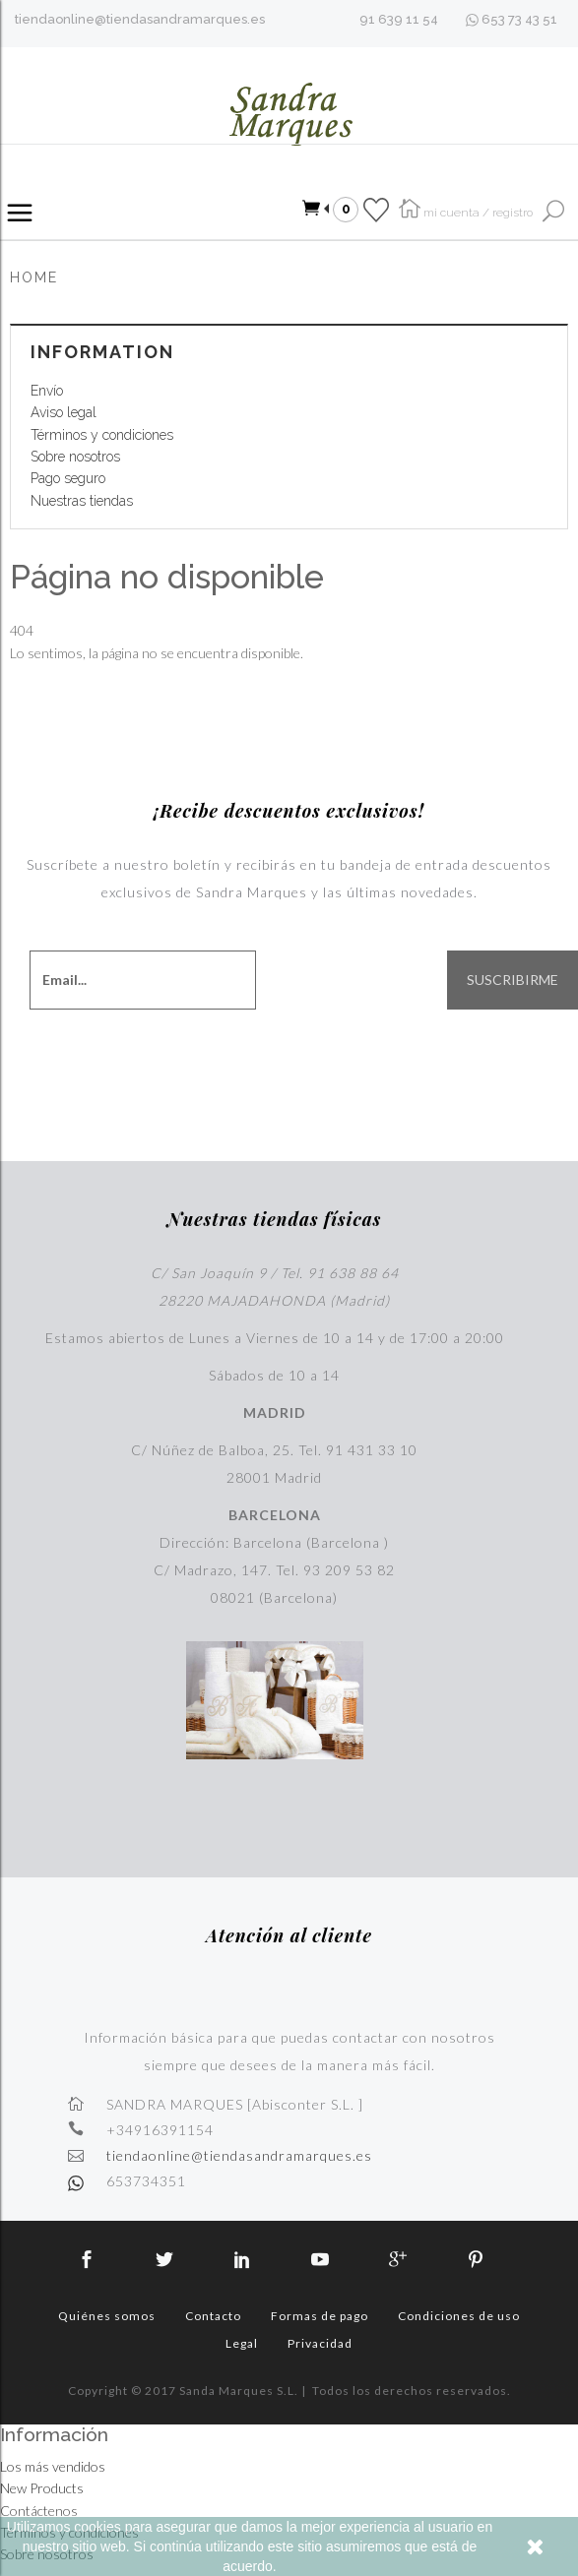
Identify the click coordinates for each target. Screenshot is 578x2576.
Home (34, 277)
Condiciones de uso (459, 2315)
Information (102, 351)
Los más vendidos (52, 2466)
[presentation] (390, 1053)
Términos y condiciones (102, 435)
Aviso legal (63, 412)
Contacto (213, 2315)
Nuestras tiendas (82, 501)
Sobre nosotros (75, 456)
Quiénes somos (107, 2315)
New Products (42, 2488)
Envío (47, 391)
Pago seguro (68, 478)
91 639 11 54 (398, 19)
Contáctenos (39, 2510)
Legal (241, 2343)
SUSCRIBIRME (512, 980)
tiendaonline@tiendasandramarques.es (140, 19)
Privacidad (320, 2343)
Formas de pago (319, 2315)
